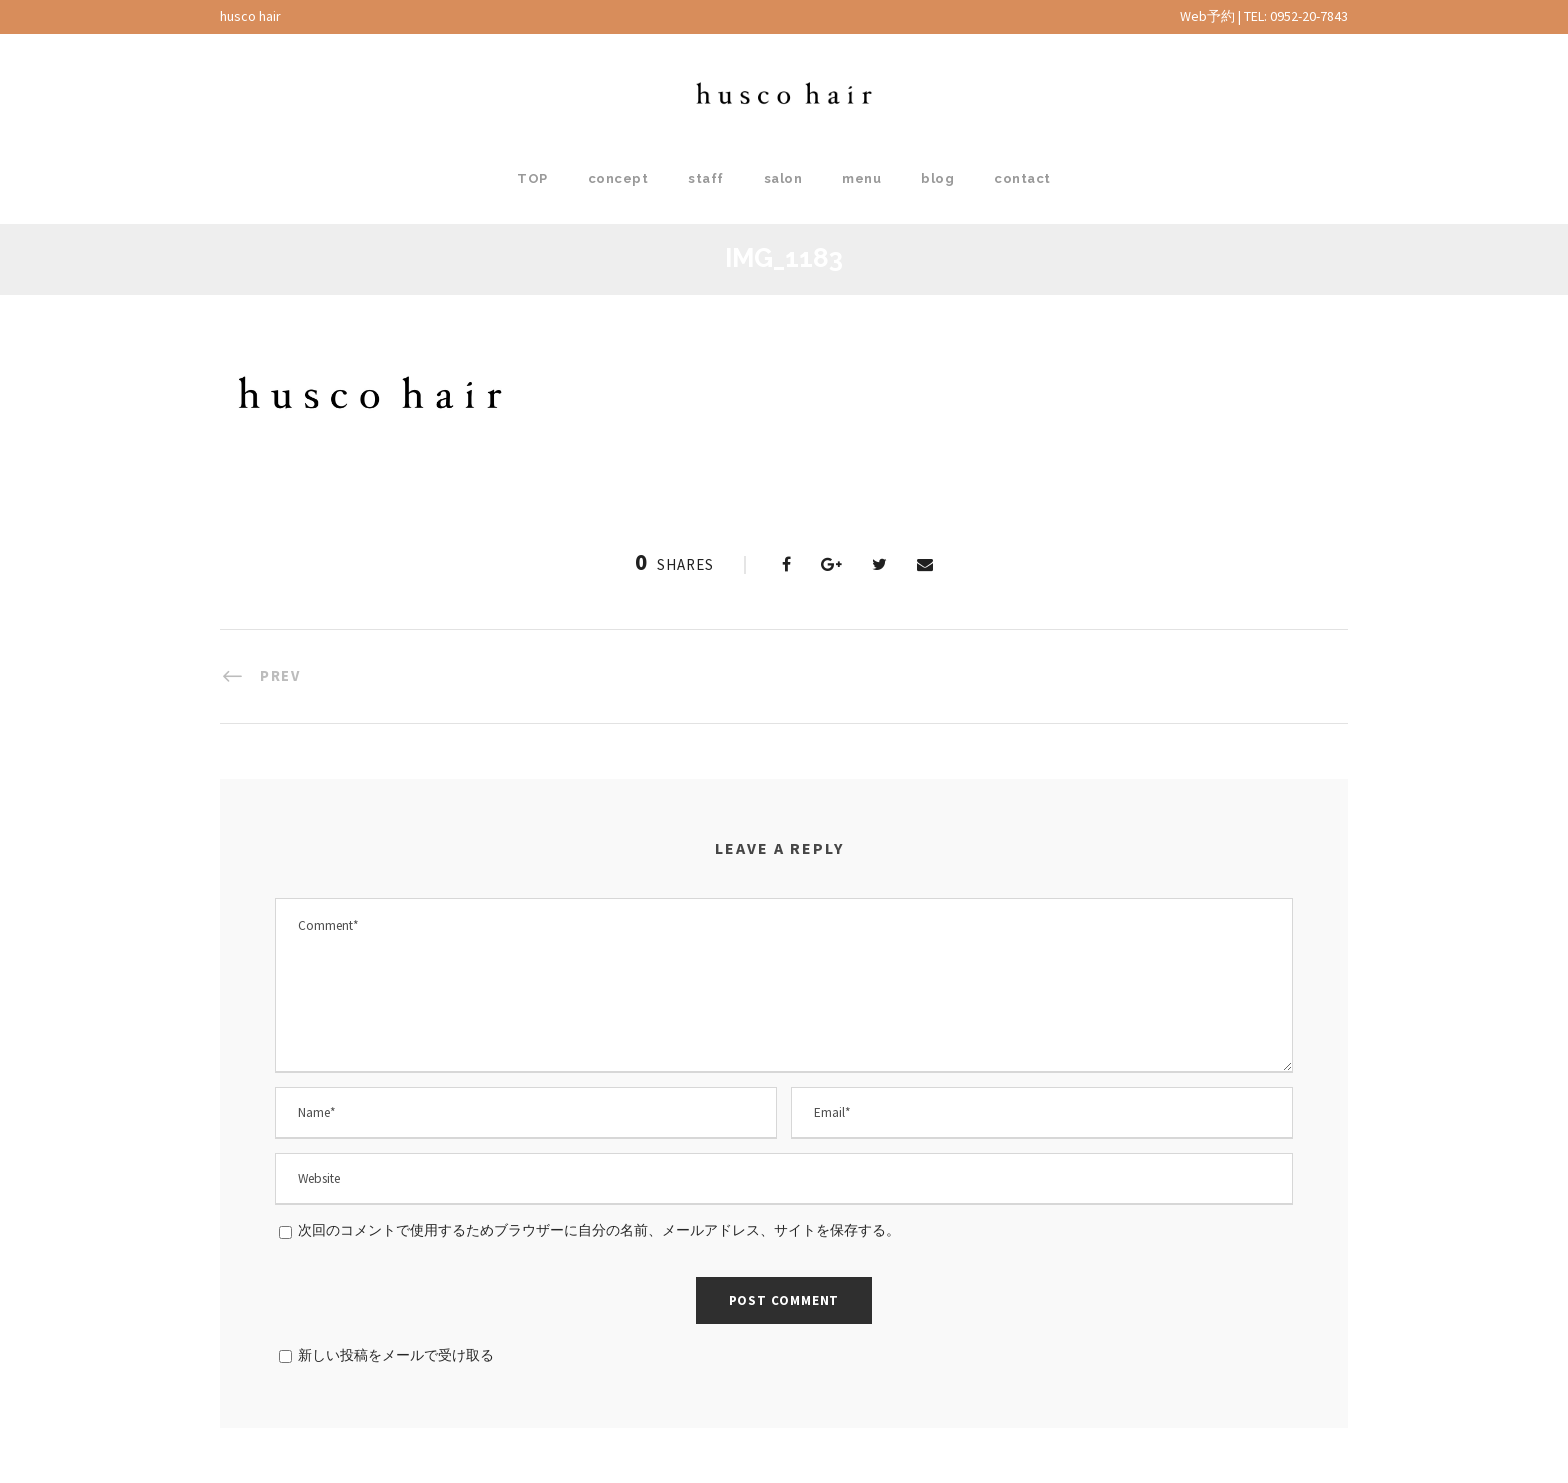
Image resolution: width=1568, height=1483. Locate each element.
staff (706, 178)
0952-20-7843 (1309, 16)
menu (861, 178)
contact (1022, 178)
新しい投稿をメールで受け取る (396, 1355)
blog (937, 178)
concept (618, 178)
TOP (532, 178)
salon (783, 178)
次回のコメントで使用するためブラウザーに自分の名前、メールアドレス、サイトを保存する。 (599, 1230)
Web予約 (1207, 16)
